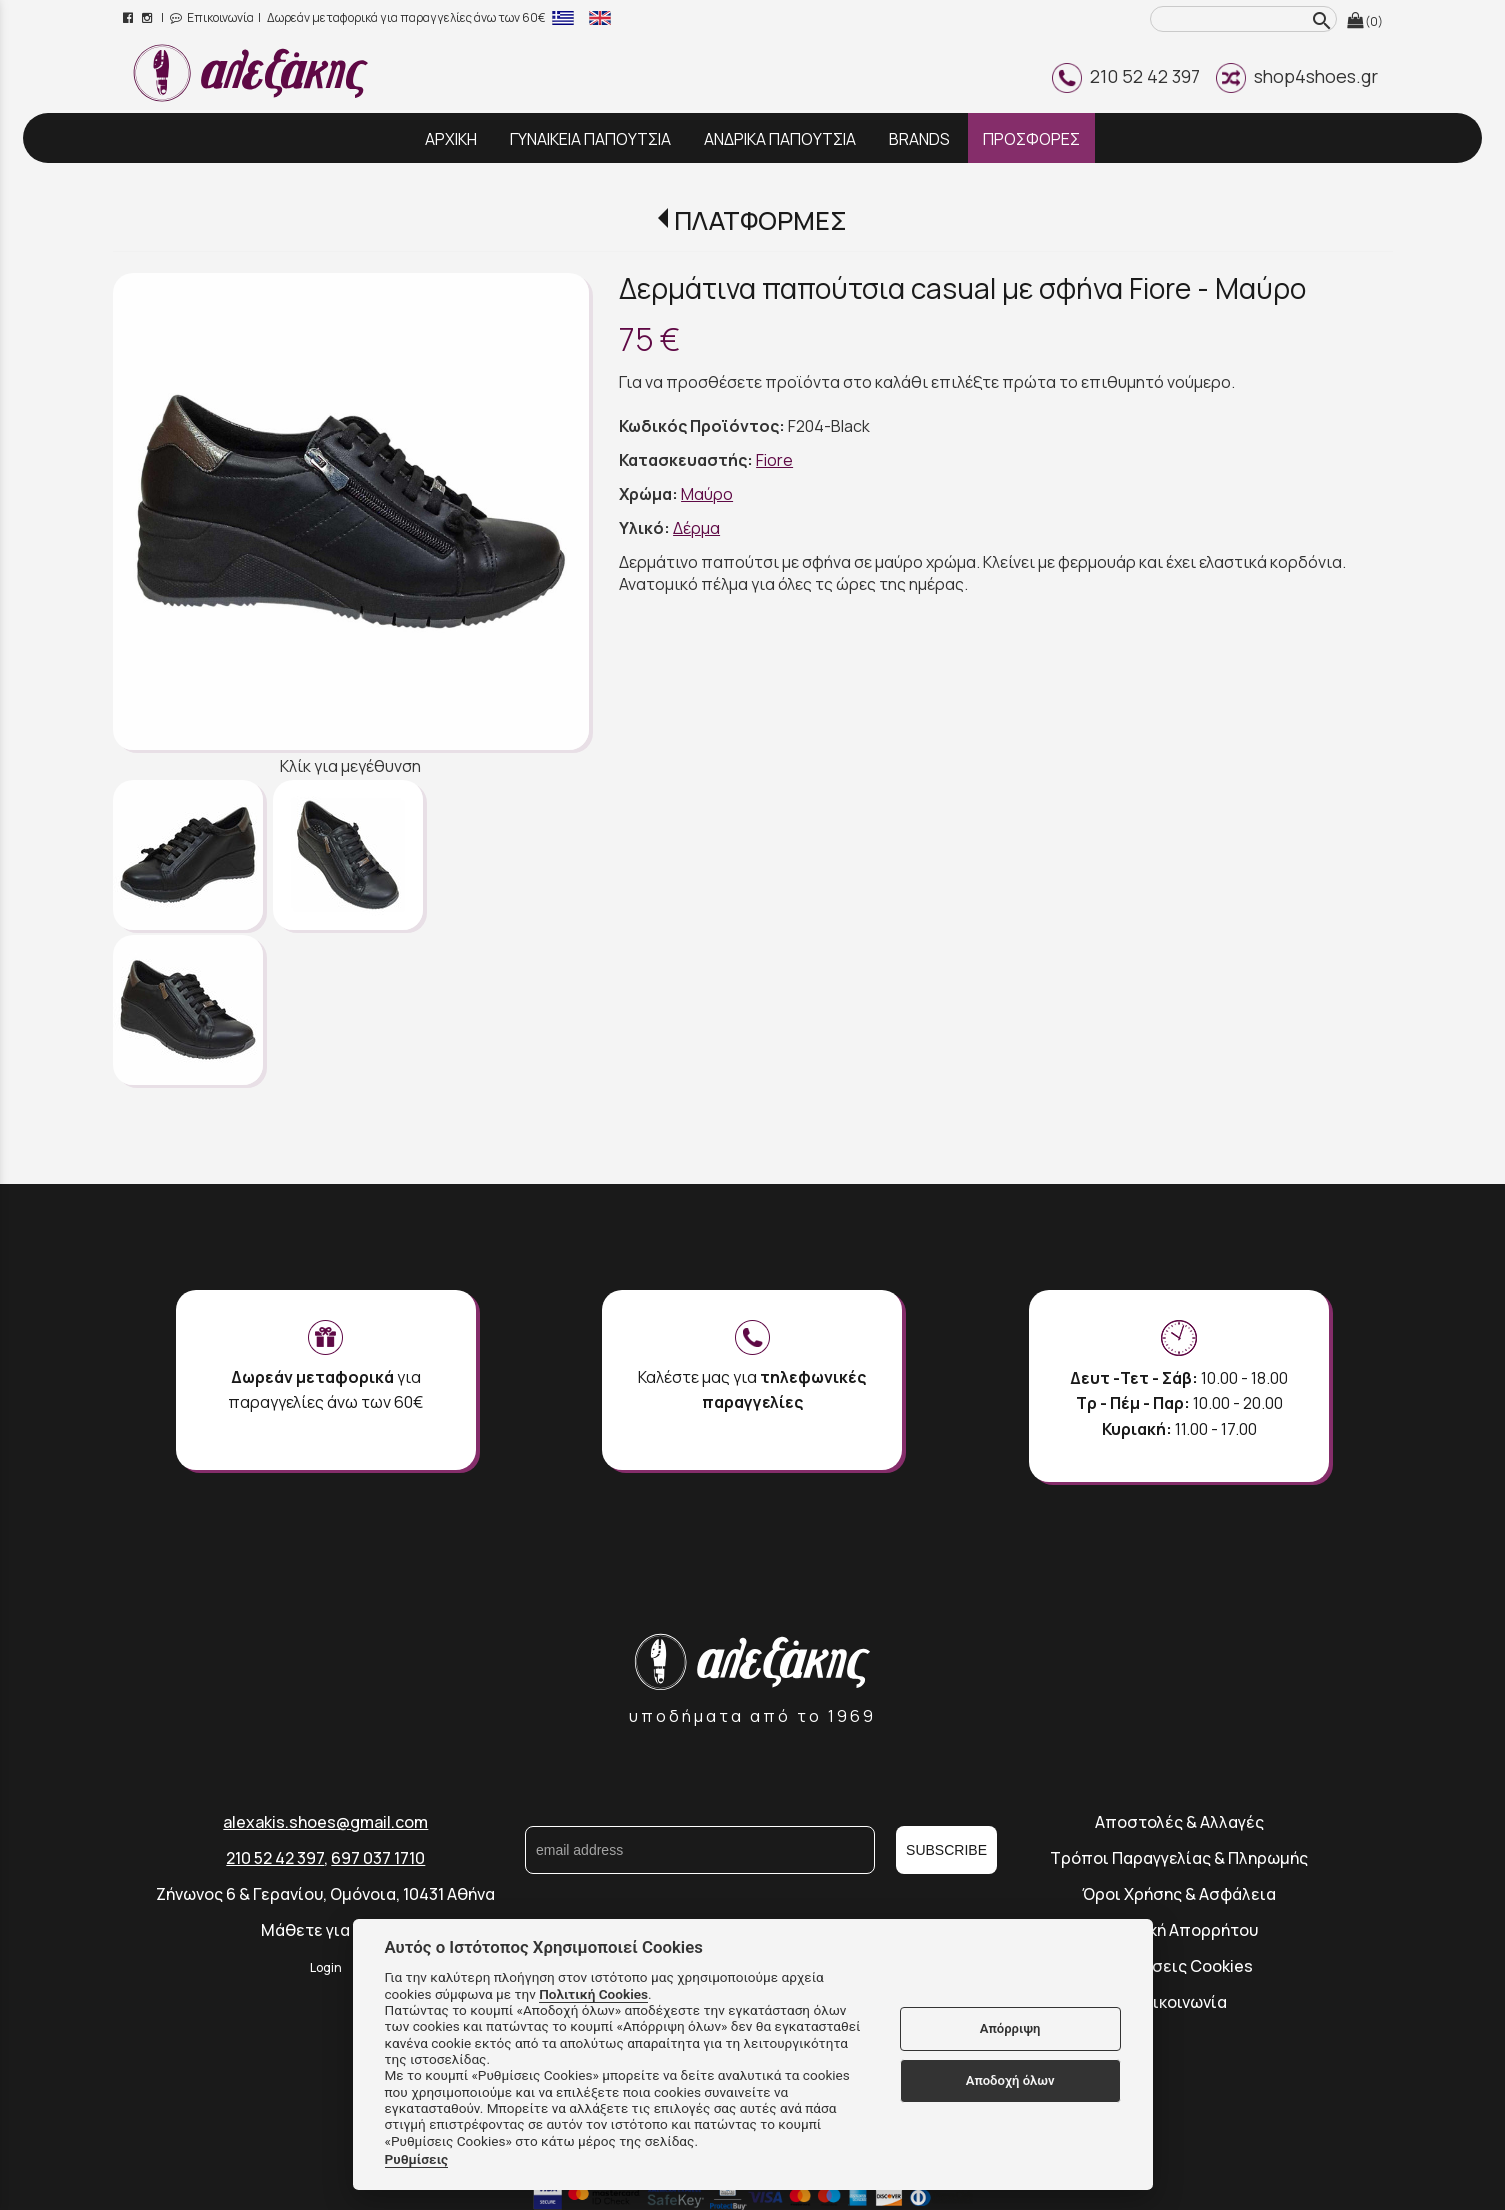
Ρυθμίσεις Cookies (1179, 1966)
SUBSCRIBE (946, 1850)
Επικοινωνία (212, 17)
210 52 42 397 (1126, 76)
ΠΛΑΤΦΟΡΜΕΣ (760, 220)
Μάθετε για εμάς (326, 1930)
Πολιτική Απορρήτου (1179, 1930)
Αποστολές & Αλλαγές (1179, 1822)
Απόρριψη (1010, 2028)
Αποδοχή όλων (1010, 2080)
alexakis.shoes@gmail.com (325, 1822)
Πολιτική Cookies (593, 1994)
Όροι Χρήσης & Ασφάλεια (1179, 1894)
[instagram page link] (148, 17)
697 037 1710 (378, 1858)
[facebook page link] (129, 17)
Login (326, 1967)
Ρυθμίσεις (417, 2159)
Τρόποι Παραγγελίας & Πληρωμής (1179, 1858)
